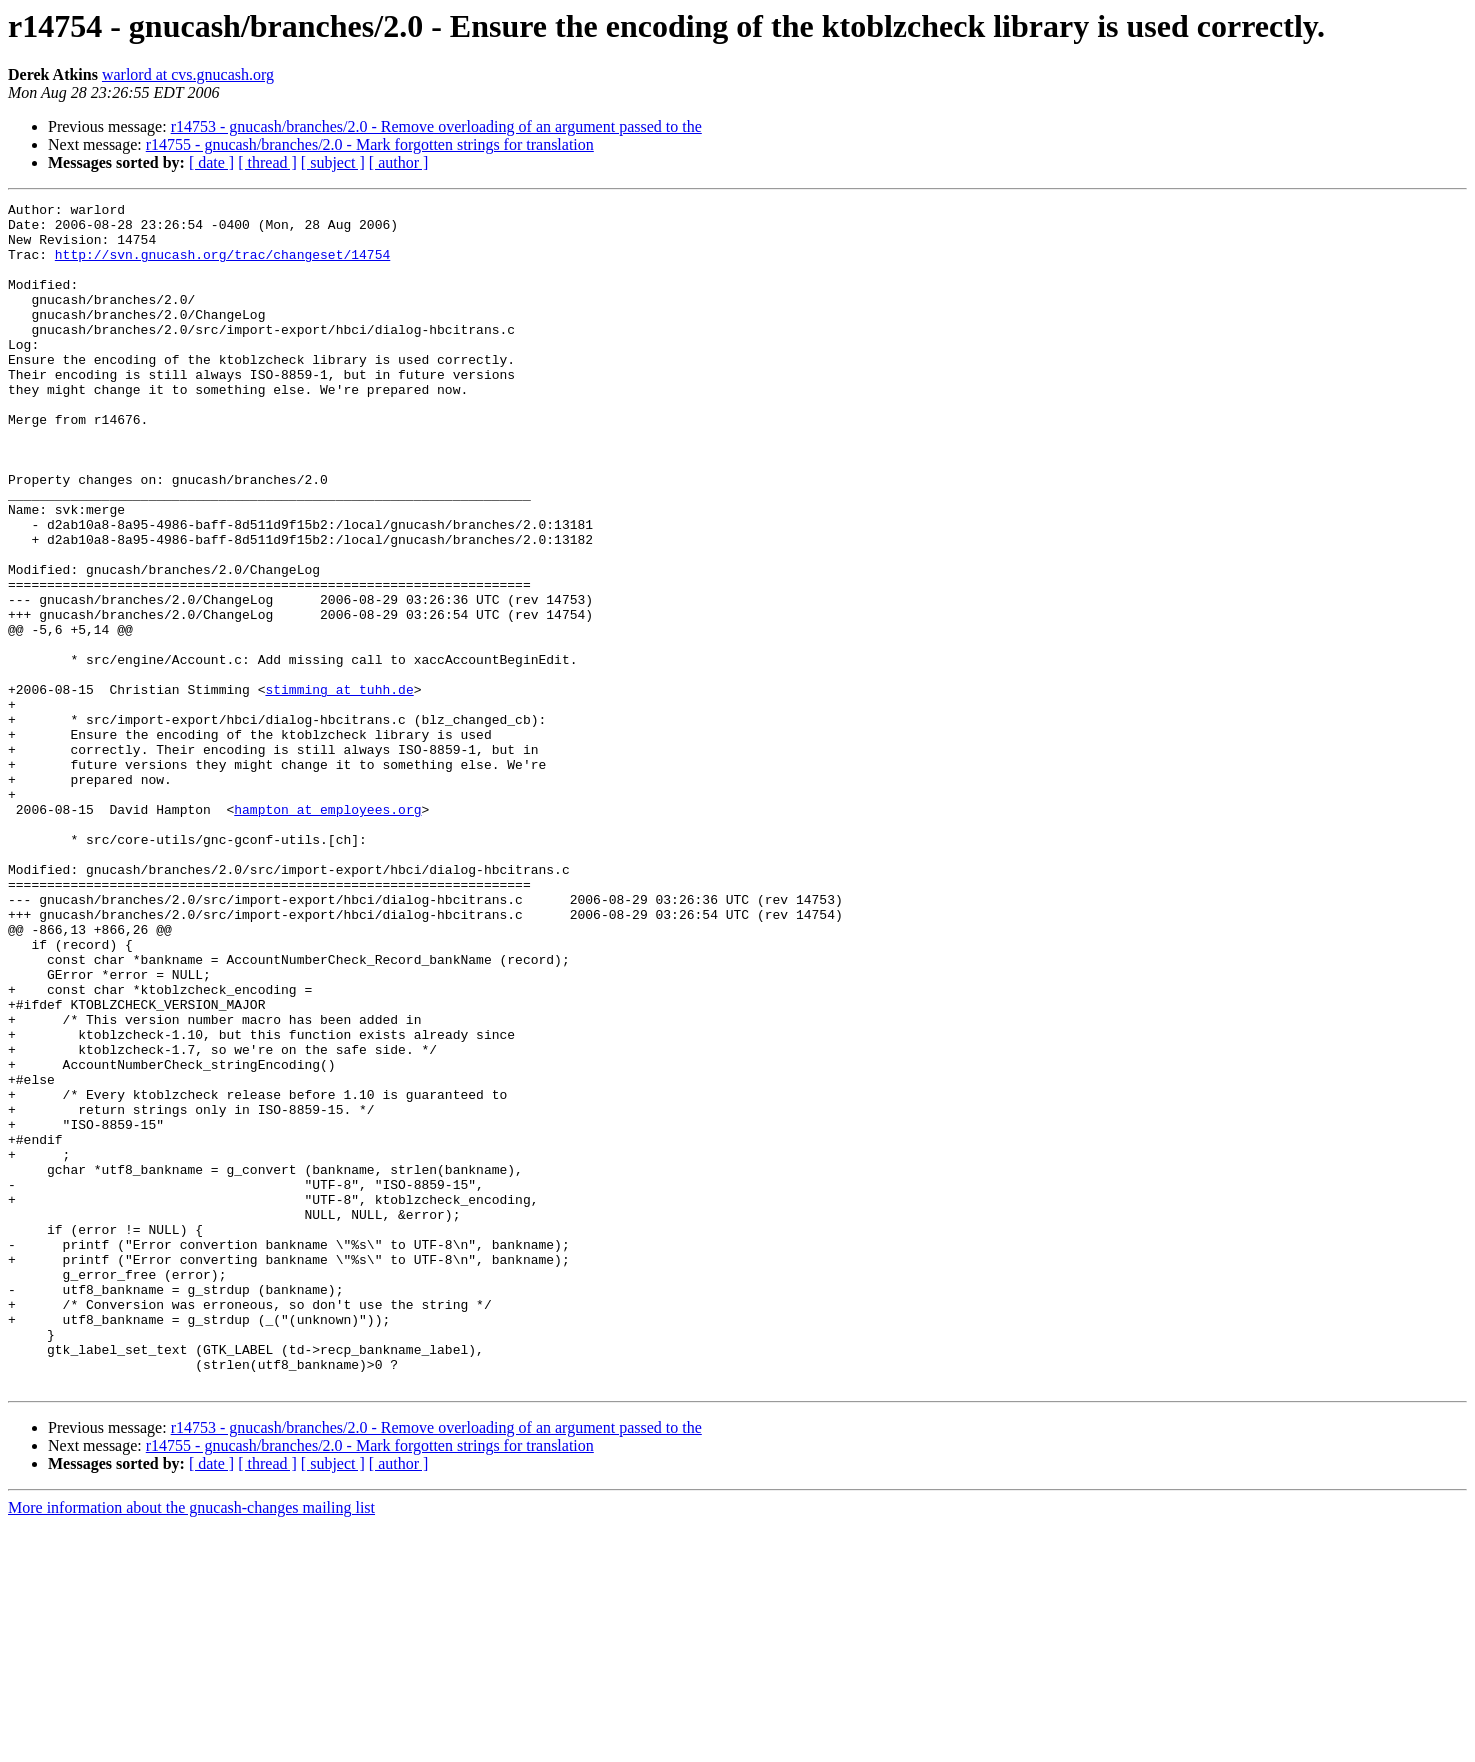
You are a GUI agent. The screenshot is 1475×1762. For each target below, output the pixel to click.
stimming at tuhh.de (339, 788)
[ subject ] (333, 162)
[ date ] (211, 162)
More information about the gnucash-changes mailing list (191, 1744)
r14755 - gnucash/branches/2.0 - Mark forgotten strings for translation (370, 144)
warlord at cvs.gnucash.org (188, 74)
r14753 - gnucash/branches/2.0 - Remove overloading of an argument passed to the (436, 126)
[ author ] (399, 162)
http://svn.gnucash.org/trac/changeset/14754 (222, 266)
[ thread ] (267, 162)
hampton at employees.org (327, 932)
